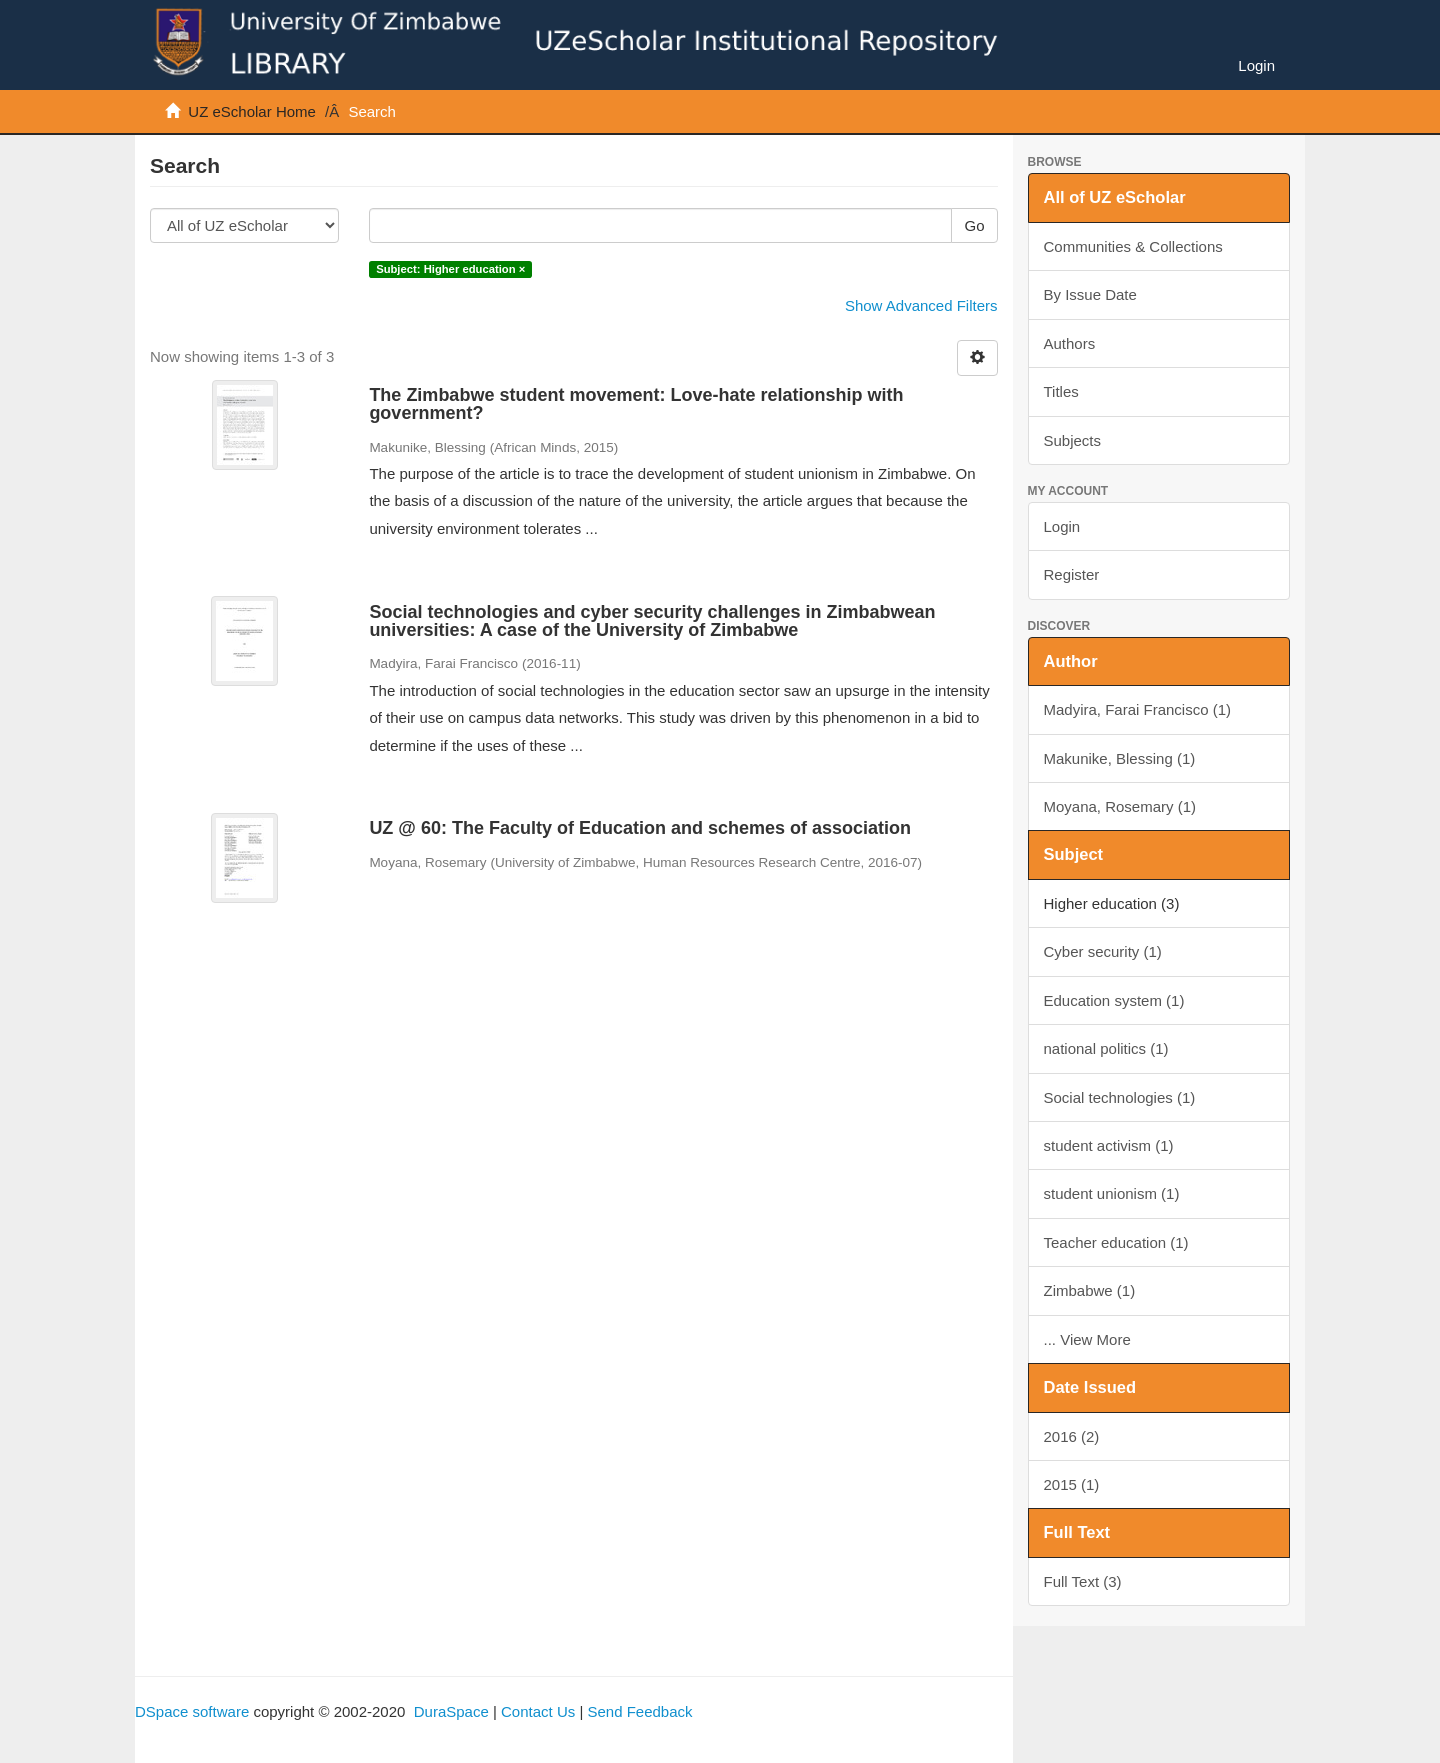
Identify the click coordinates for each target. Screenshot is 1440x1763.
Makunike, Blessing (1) (1120, 758)
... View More (1087, 1339)
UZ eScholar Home (252, 111)
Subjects (1073, 440)
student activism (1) (1109, 1145)
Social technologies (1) (1120, 1097)
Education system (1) (1114, 1000)
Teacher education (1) (1116, 1242)
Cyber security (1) (1103, 951)
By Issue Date (1090, 294)
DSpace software (192, 1711)
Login (1062, 526)
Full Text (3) (1083, 1581)
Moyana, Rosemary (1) (1120, 806)
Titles (1061, 391)
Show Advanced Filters (921, 305)
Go (974, 225)
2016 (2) (1072, 1436)
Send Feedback (639, 1711)
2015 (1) (1072, 1484)
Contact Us (538, 1711)
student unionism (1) (1112, 1193)
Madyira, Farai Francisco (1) (1138, 709)
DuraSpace (451, 1711)
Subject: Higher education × (450, 269)
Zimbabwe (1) (1090, 1290)
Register (1072, 574)
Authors (1070, 343)
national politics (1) (1106, 1048)
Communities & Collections (1133, 246)
